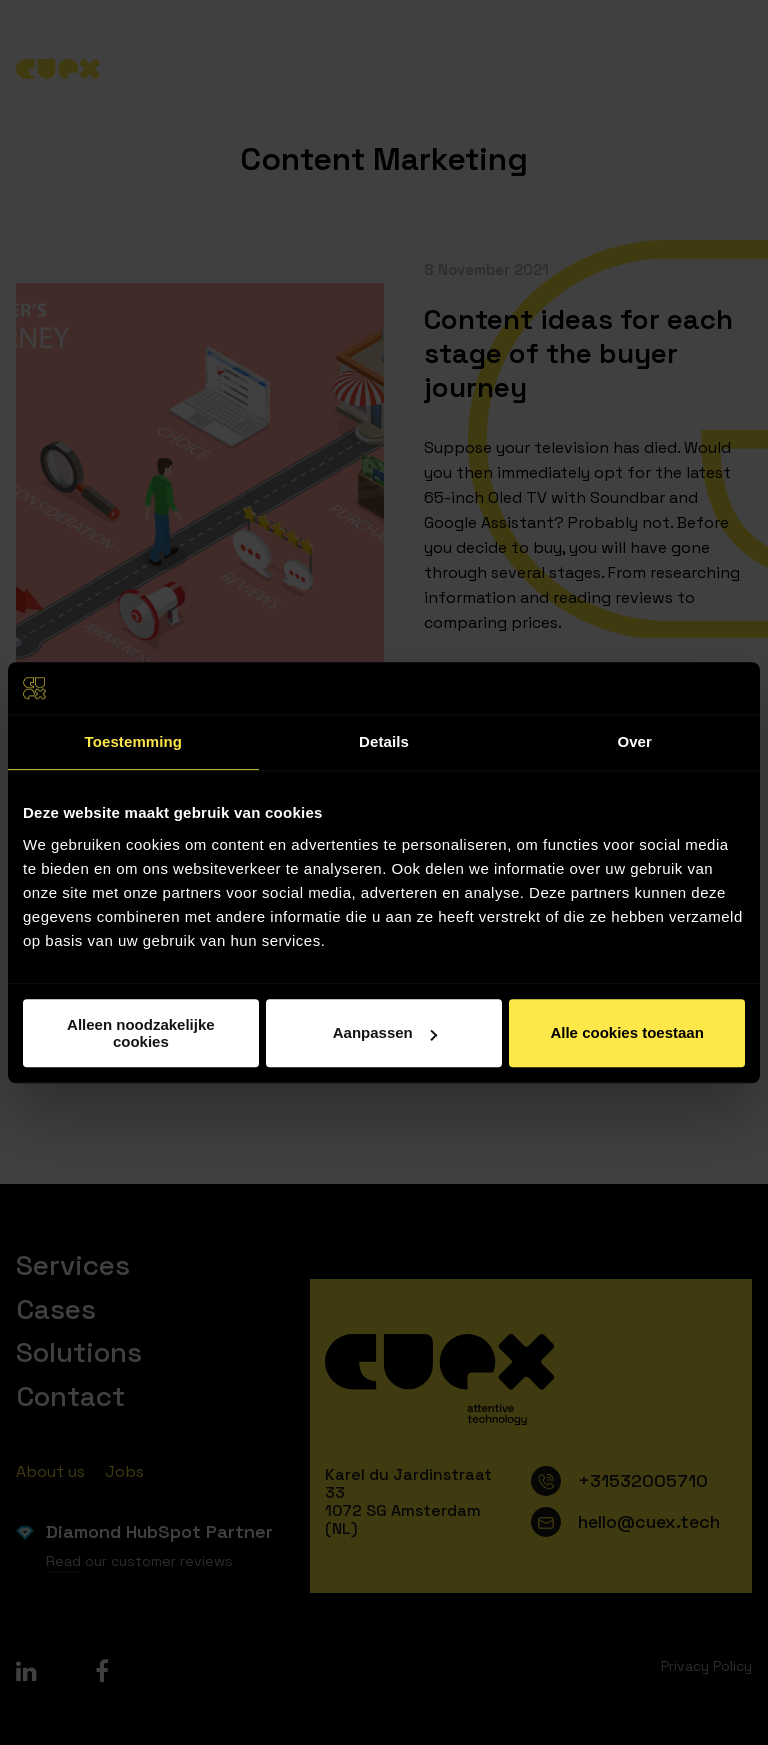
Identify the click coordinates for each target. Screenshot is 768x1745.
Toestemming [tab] (134, 741)
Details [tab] (384, 741)
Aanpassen (385, 1032)
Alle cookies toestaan (626, 1032)
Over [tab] (634, 741)
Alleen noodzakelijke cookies (141, 1033)
